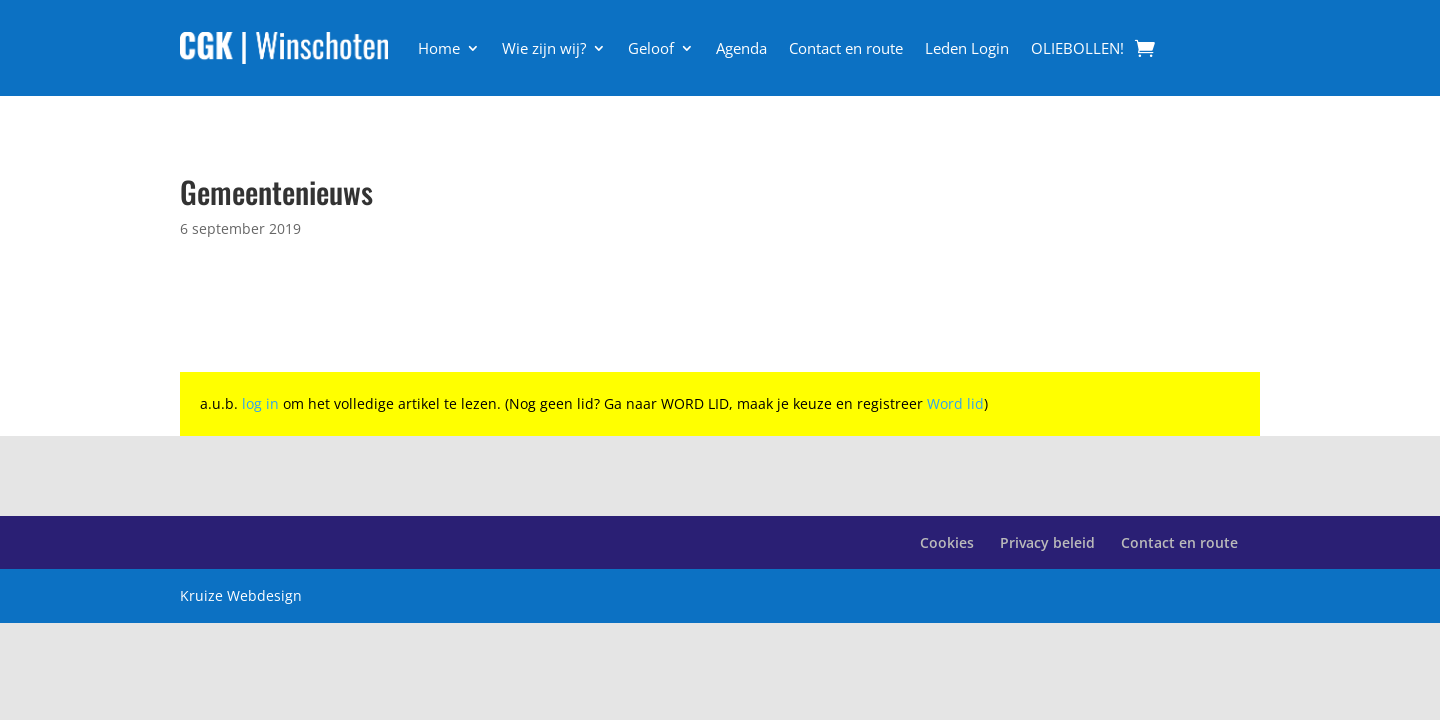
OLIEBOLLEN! (1077, 48)
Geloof (651, 48)
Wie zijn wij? (544, 48)
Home (439, 48)
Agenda (741, 48)
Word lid (955, 403)
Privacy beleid (1047, 542)
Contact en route (846, 48)
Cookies (947, 542)
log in (260, 403)
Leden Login (967, 48)
